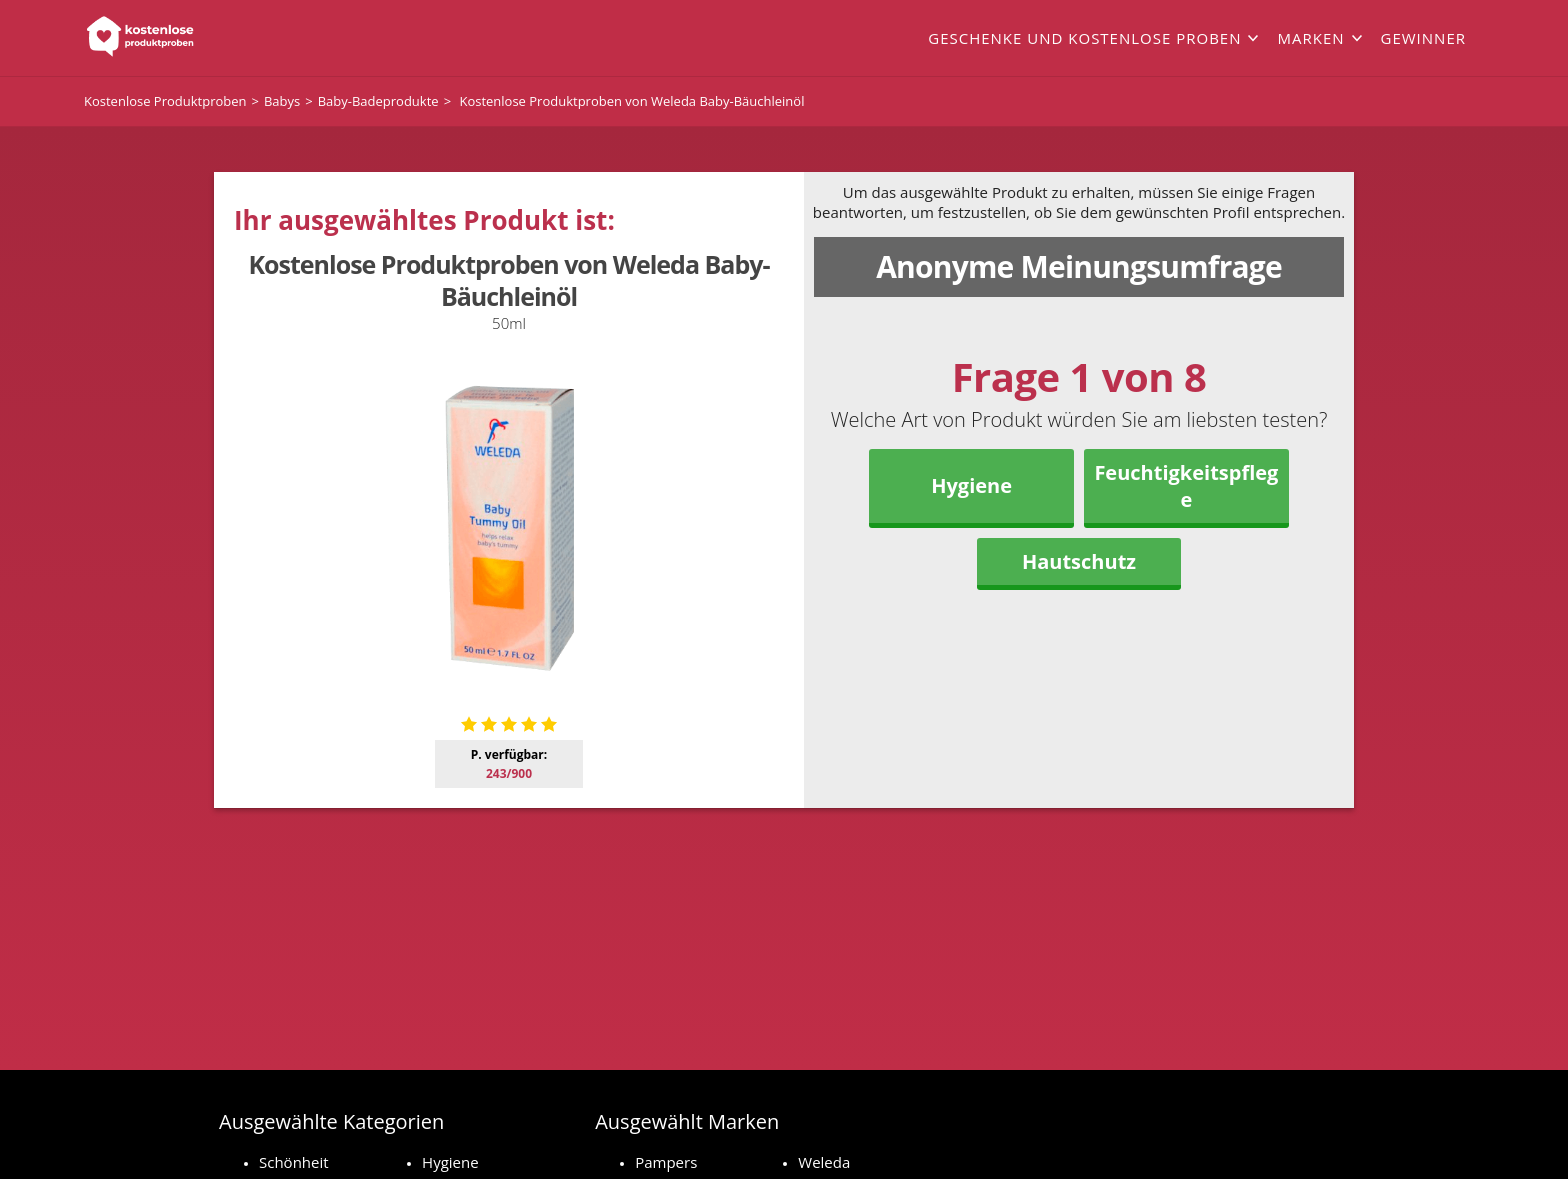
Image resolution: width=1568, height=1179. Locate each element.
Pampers (666, 1162)
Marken (1310, 38)
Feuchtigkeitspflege (1186, 486)
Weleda (824, 1162)
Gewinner (1423, 38)
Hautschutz (1079, 561)
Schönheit (294, 1162)
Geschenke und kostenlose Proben (1084, 38)
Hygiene (971, 485)
